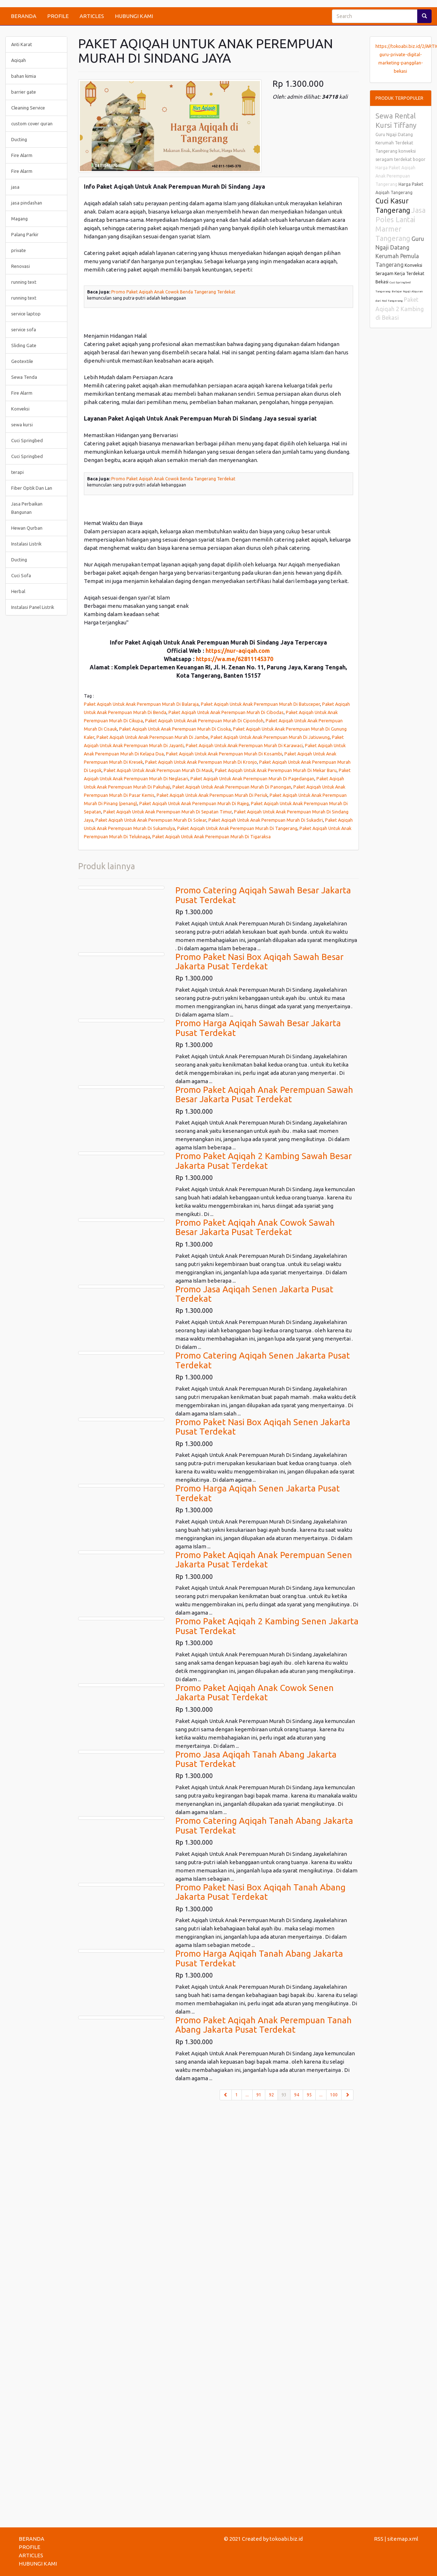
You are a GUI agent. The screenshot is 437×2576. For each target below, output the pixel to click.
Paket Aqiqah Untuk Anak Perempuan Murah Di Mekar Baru (276, 770)
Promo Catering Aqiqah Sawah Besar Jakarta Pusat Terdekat (263, 895)
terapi (17, 472)
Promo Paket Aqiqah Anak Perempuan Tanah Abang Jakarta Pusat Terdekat (263, 2024)
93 (285, 2094)
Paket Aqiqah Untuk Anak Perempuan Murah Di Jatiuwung (270, 737)
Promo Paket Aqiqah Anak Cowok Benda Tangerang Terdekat (173, 292)
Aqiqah (18, 60)
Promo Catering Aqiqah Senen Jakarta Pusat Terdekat (262, 1360)
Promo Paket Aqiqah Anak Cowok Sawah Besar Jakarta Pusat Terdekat (255, 1227)
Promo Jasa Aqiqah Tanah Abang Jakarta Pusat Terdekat (256, 1759)
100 (334, 2094)
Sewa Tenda (24, 377)
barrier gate (23, 91)
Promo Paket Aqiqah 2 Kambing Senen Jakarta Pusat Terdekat (267, 1625)
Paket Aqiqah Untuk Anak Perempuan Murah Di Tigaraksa (211, 836)
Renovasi (20, 266)
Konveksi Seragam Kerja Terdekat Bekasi (399, 273)
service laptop (26, 313)
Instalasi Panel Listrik (32, 607)
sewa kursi (22, 424)
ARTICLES (92, 16)
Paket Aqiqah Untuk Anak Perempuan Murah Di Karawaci (244, 745)
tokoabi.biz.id (286, 2539)
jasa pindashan (26, 202)
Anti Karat (21, 44)
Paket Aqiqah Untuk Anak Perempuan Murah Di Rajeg (194, 803)
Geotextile (22, 361)
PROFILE (58, 16)
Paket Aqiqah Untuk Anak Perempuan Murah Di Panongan (231, 786)
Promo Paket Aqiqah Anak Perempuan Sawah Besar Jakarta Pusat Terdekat (264, 1094)
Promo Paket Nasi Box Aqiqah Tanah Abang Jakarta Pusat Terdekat (260, 1892)
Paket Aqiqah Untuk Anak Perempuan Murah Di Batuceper (260, 703)
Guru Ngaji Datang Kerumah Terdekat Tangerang (394, 142)
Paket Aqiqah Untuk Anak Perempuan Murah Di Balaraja (141, 703)
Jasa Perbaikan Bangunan (26, 508)
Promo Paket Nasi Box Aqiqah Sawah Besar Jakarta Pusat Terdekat (259, 961)
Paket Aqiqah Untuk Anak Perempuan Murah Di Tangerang (237, 828)
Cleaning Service (28, 107)
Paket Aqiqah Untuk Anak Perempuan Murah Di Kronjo (201, 761)
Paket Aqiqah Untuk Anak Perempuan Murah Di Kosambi (224, 753)
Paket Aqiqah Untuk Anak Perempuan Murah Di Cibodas (226, 712)
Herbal (18, 591)
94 (296, 2094)
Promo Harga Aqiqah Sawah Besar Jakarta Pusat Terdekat (258, 1027)
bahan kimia (23, 75)
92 (271, 2094)
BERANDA (23, 16)
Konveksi (20, 408)
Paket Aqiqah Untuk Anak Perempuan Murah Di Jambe (152, 737)
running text (23, 281)
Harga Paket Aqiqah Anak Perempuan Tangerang (395, 176)
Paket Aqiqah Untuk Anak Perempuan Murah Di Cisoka (175, 728)
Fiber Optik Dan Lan (31, 487)
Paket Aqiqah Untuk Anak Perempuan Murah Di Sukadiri (265, 819)
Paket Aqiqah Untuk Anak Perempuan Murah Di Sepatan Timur (167, 811)
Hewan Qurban (26, 527)
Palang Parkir (25, 234)
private (18, 250)
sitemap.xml (402, 2539)
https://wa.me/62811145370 (234, 659)
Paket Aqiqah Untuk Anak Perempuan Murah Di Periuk (212, 795)
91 (258, 2094)
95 (309, 2094)
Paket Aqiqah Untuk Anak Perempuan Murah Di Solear (150, 819)
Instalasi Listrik (26, 543)
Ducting (19, 139)
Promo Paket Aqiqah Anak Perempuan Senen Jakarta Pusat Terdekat (263, 1559)
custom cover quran (32, 123)
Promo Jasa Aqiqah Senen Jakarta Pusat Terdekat (254, 1293)
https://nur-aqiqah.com (238, 650)
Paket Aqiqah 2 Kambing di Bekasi (399, 308)
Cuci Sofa (21, 575)
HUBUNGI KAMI (134, 16)
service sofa (23, 329)
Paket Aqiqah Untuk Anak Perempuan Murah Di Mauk (158, 770)
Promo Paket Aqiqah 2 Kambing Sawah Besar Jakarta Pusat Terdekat (263, 1160)
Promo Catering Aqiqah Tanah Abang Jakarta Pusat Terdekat (264, 1825)
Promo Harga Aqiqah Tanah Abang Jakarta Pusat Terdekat (259, 1958)
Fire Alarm (21, 155)
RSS (378, 2539)
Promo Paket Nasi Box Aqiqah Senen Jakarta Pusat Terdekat (262, 1426)
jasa (15, 186)
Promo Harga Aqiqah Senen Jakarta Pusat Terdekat (257, 1493)
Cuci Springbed (27, 440)
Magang (19, 218)
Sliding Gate (23, 345)
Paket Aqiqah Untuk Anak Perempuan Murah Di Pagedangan (252, 778)
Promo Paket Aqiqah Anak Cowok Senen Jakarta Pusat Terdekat (254, 1692)
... (247, 2094)
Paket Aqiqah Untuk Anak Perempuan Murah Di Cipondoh (204, 720)
